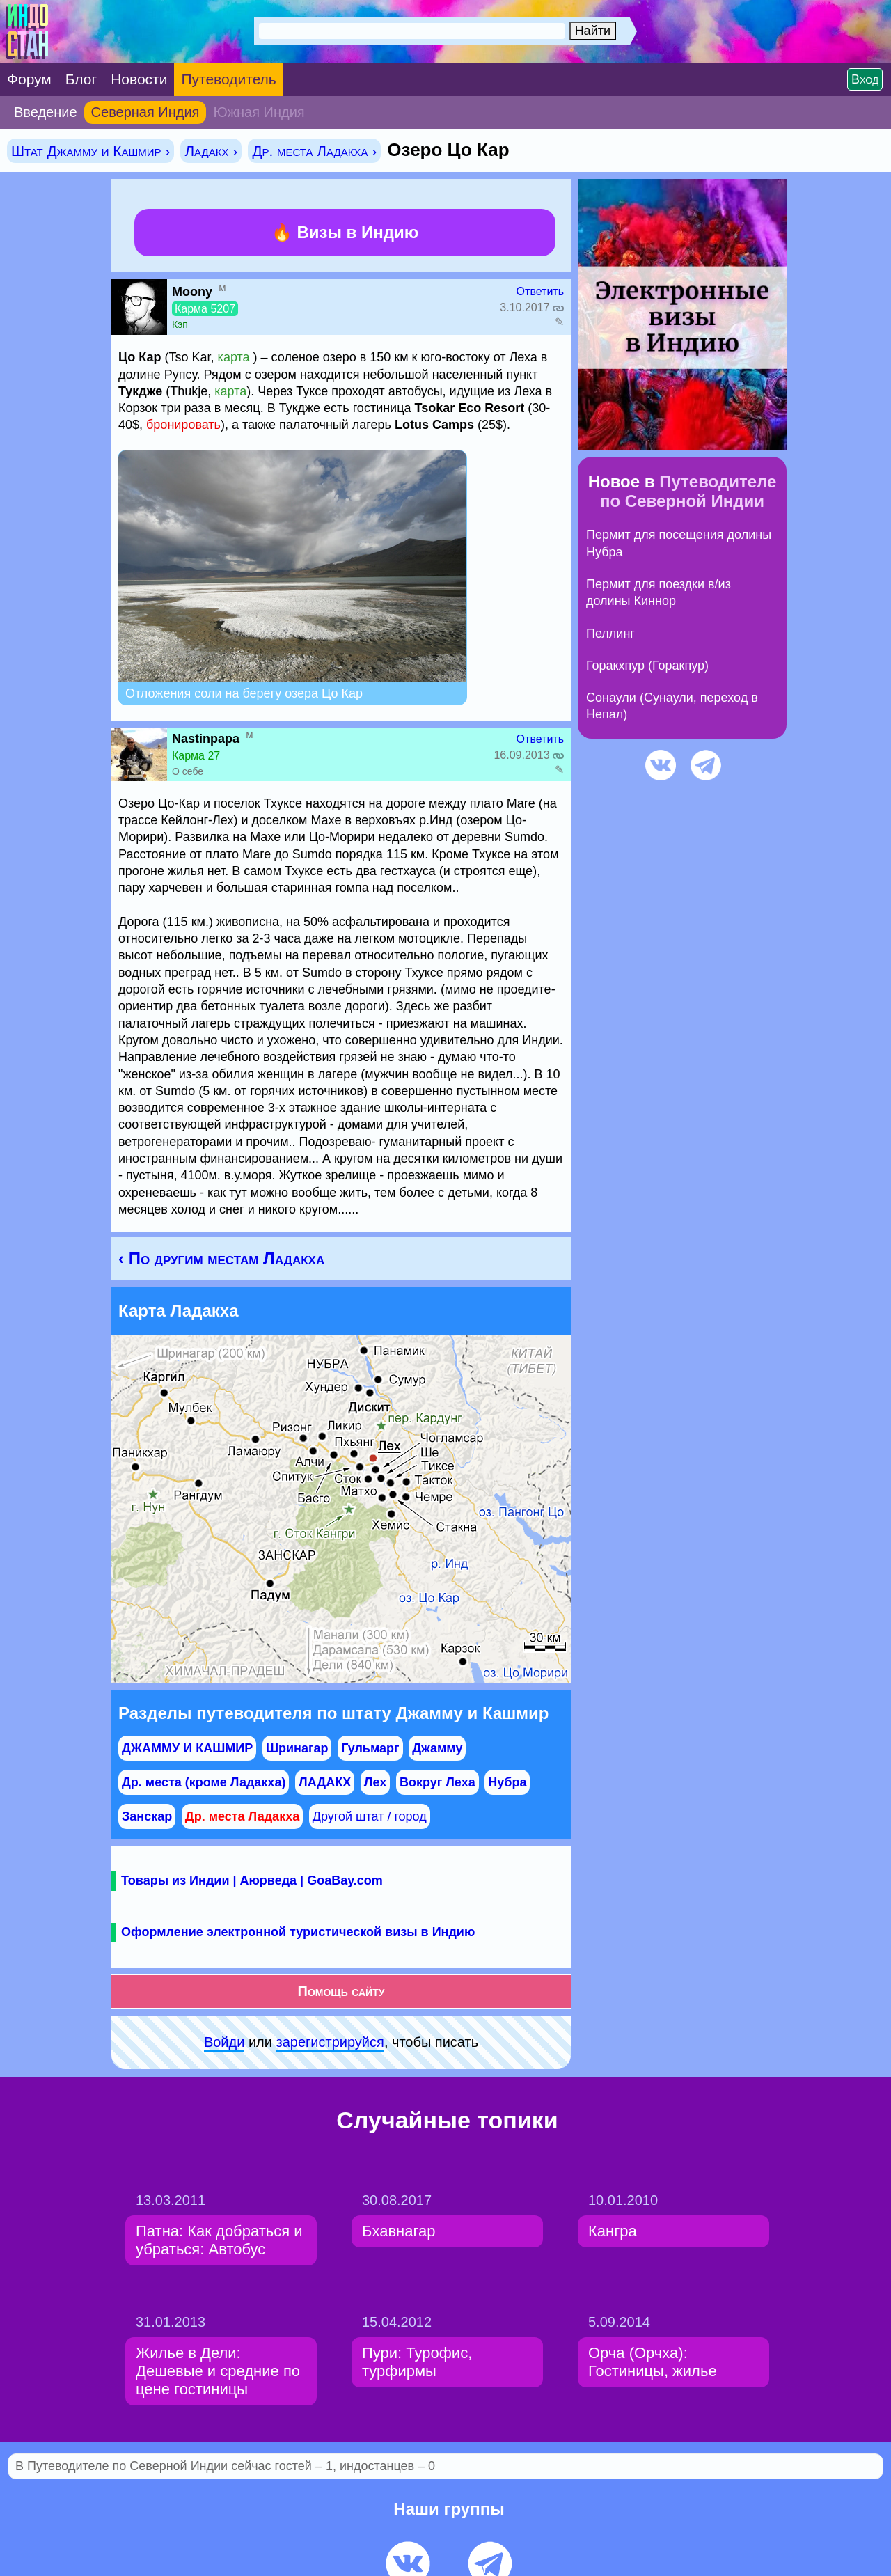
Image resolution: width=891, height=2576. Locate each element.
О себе (187, 771)
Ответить (540, 291)
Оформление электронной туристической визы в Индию (298, 1932)
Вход (864, 79)
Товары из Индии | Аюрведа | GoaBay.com (252, 1880)
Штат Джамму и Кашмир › (90, 151)
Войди (224, 2042)
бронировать (183, 425)
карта (234, 357)
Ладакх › (210, 151)
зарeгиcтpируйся (330, 2042)
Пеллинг (610, 634)
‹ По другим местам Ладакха (221, 1258)
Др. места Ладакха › (314, 151)
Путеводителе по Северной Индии (688, 491)
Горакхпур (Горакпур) (647, 666)
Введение (45, 112)
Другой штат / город (370, 1816)
